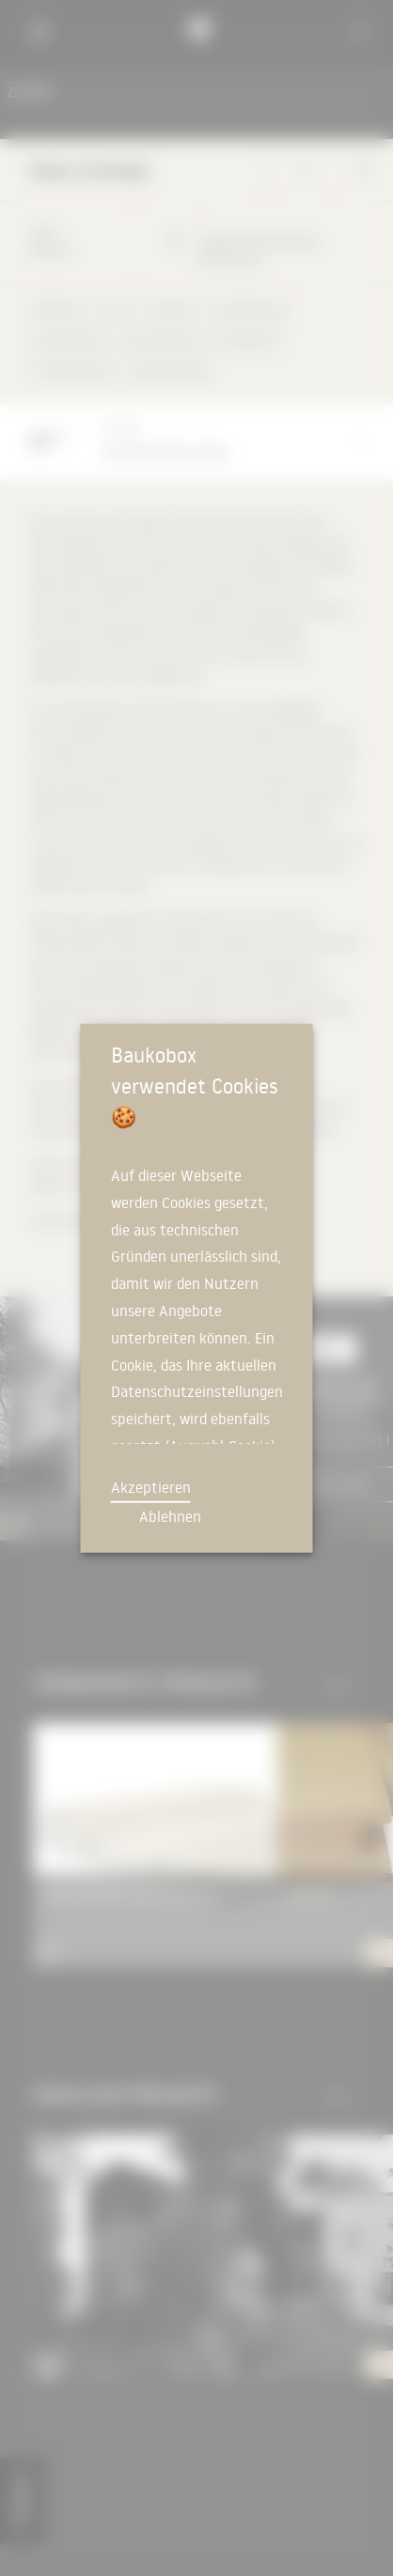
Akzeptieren (151, 1487)
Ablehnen (170, 1516)
